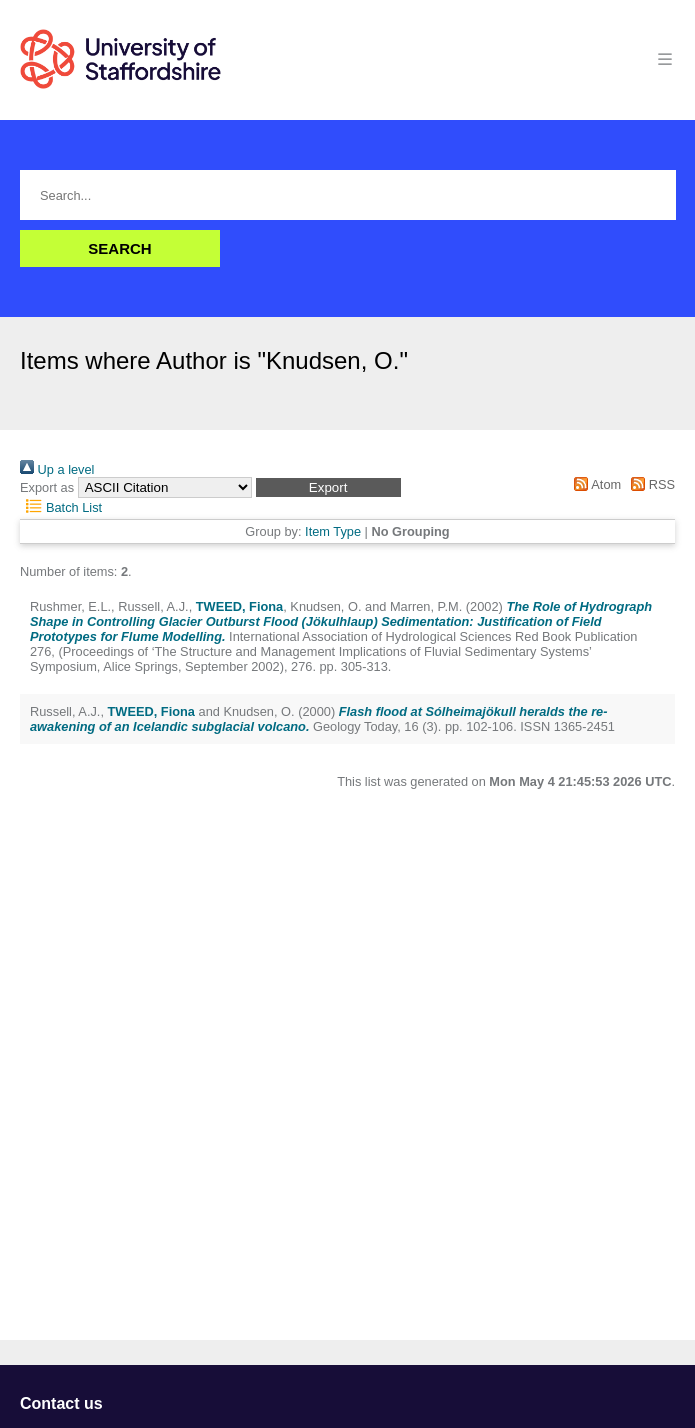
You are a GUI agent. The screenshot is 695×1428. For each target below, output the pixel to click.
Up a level (57, 469)
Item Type (333, 531)
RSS (650, 484)
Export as (47, 487)
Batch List (61, 507)
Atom (594, 484)
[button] (328, 487)
